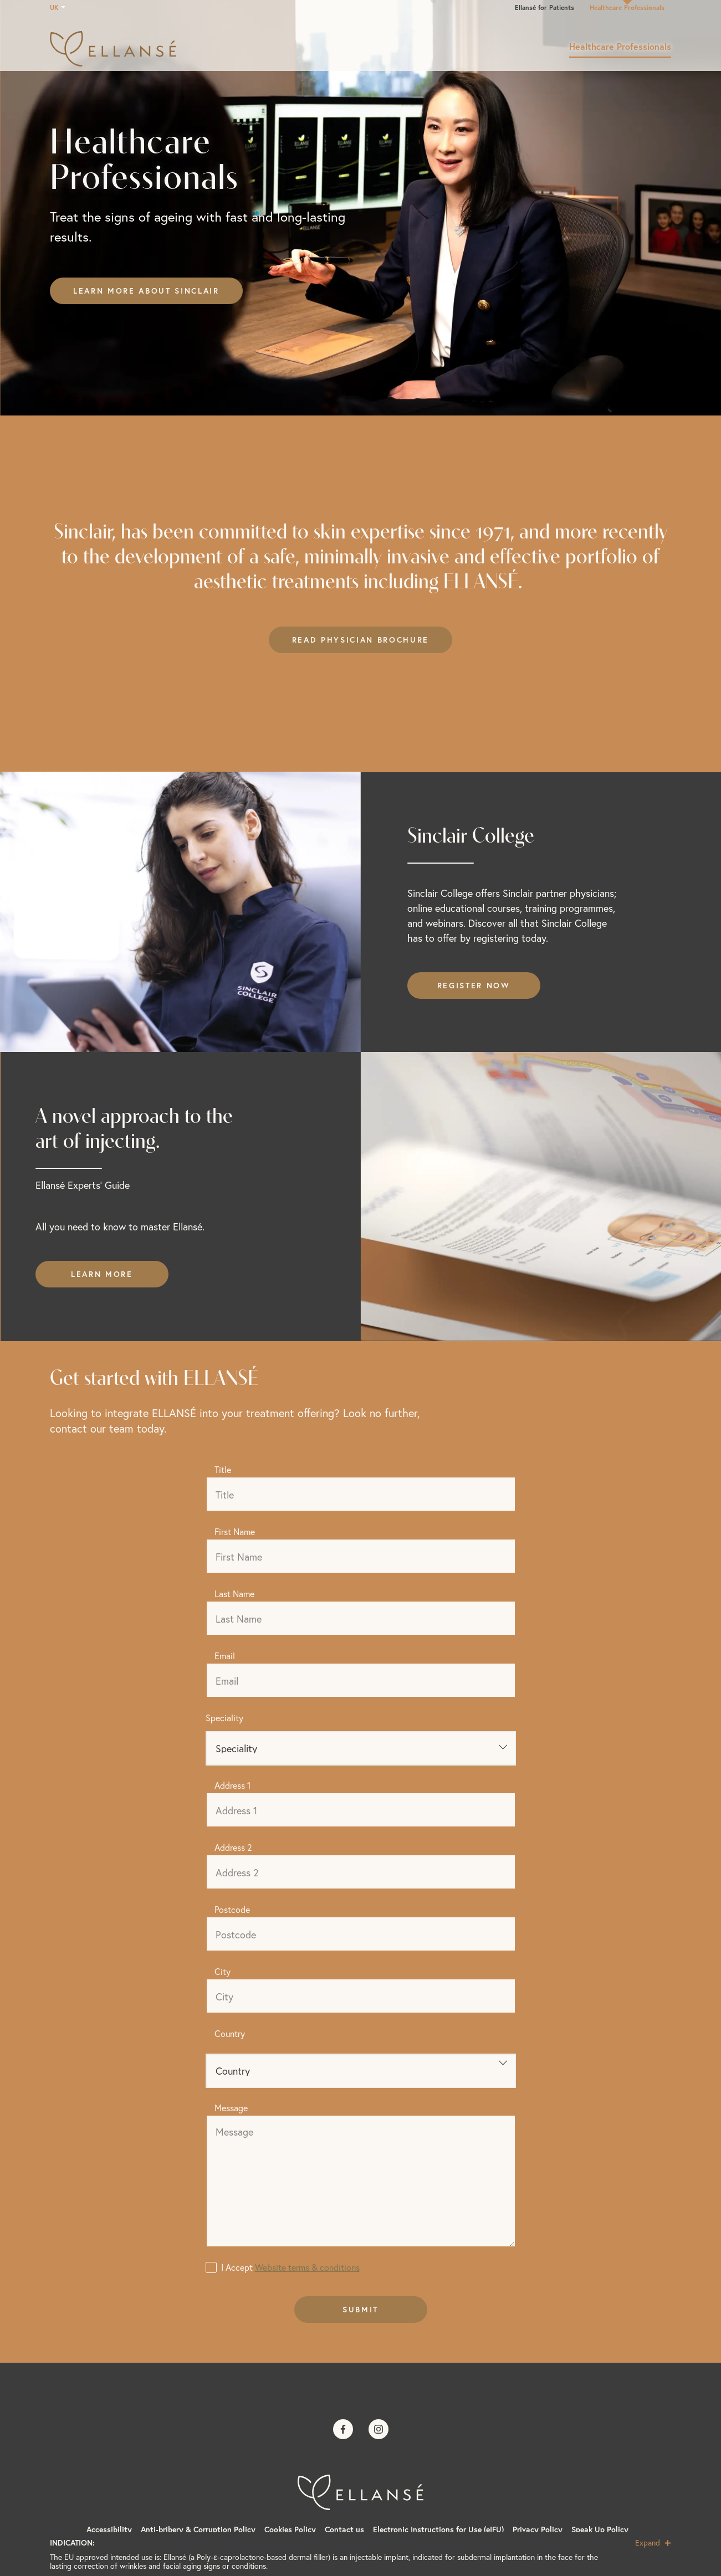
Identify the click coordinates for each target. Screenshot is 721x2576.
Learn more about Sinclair (146, 291)
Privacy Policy (538, 2529)
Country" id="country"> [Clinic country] (361, 2071)
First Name (234, 1531)
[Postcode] (361, 1934)
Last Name (234, 1593)
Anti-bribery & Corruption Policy (198, 2529)
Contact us (344, 2529)
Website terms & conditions (307, 2267)
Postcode (232, 1909)
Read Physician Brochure (360, 640)
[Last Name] (361, 1618)
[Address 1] (361, 1810)
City (222, 1971)
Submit (360, 2310)
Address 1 (232, 1785)
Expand (653, 2542)
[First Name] (361, 1556)
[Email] (361, 1680)
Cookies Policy (290, 2529)
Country (229, 2033)
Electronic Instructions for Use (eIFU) (438, 2529)
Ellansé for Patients (544, 7)
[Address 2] (361, 1872)
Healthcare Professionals (627, 7)
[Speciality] (361, 1748)
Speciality (224, 1717)
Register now (473, 986)
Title (222, 1469)
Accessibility (109, 2529)
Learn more (102, 1274)
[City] (361, 1996)
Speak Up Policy (599, 2529)
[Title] (361, 1494)
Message (231, 2107)
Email (224, 1655)
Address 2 (233, 1847)
